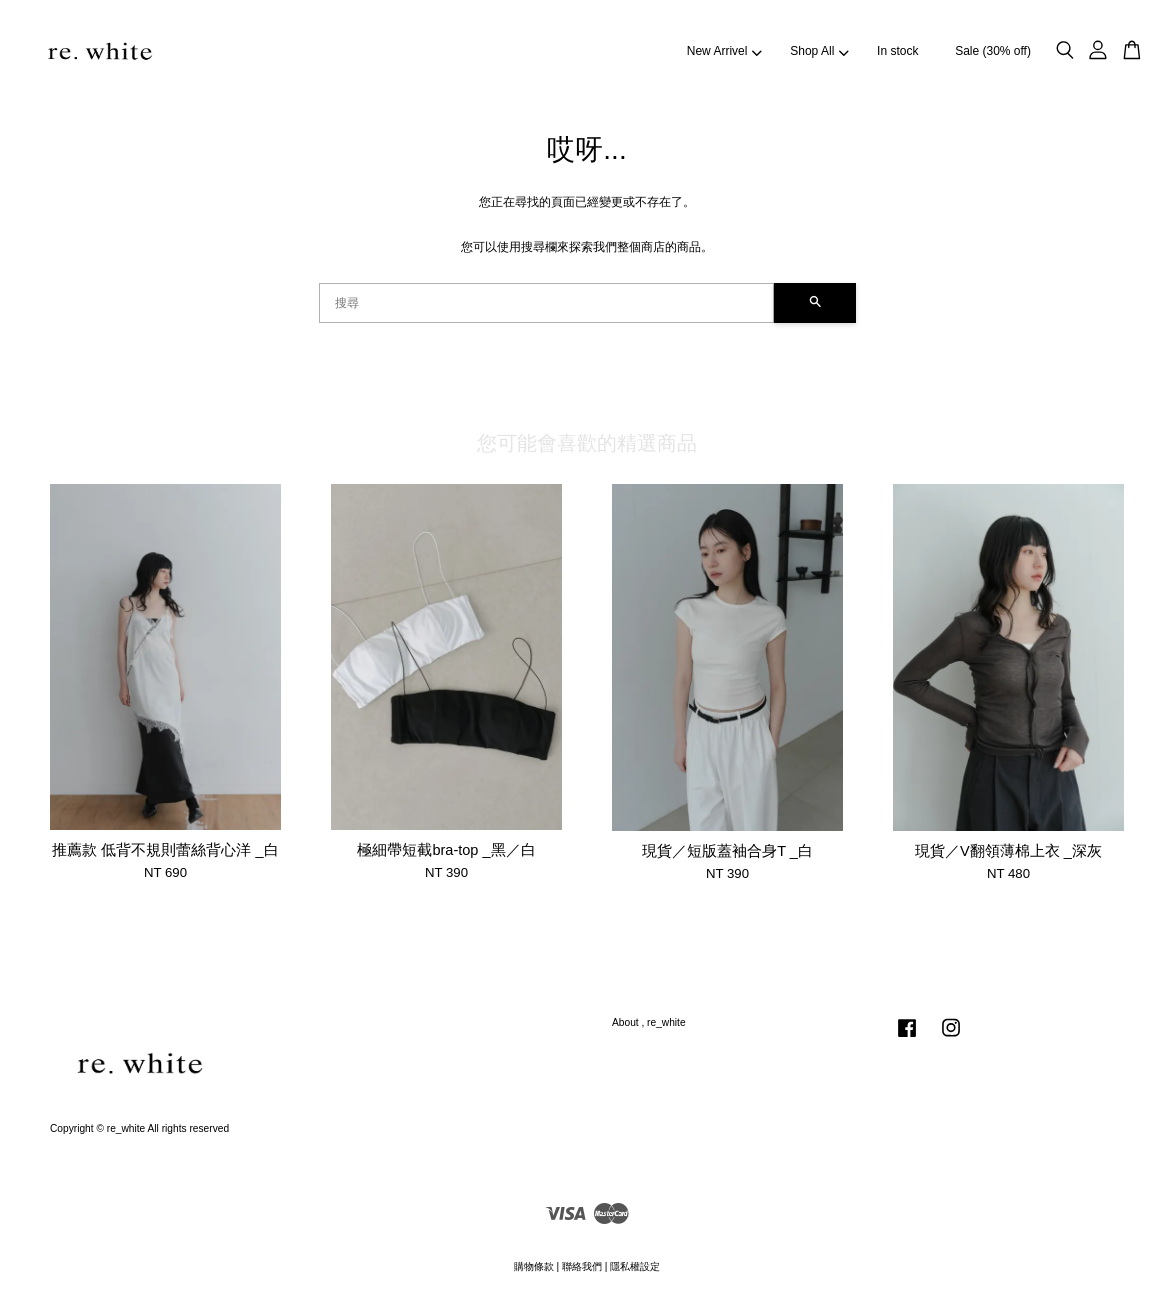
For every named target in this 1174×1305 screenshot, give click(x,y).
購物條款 (534, 1266)
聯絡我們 (582, 1266)
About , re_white (649, 1022)
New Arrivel (724, 51)
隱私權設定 (635, 1266)
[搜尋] (546, 303)
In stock (897, 51)
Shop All (819, 51)
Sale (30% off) (993, 51)
